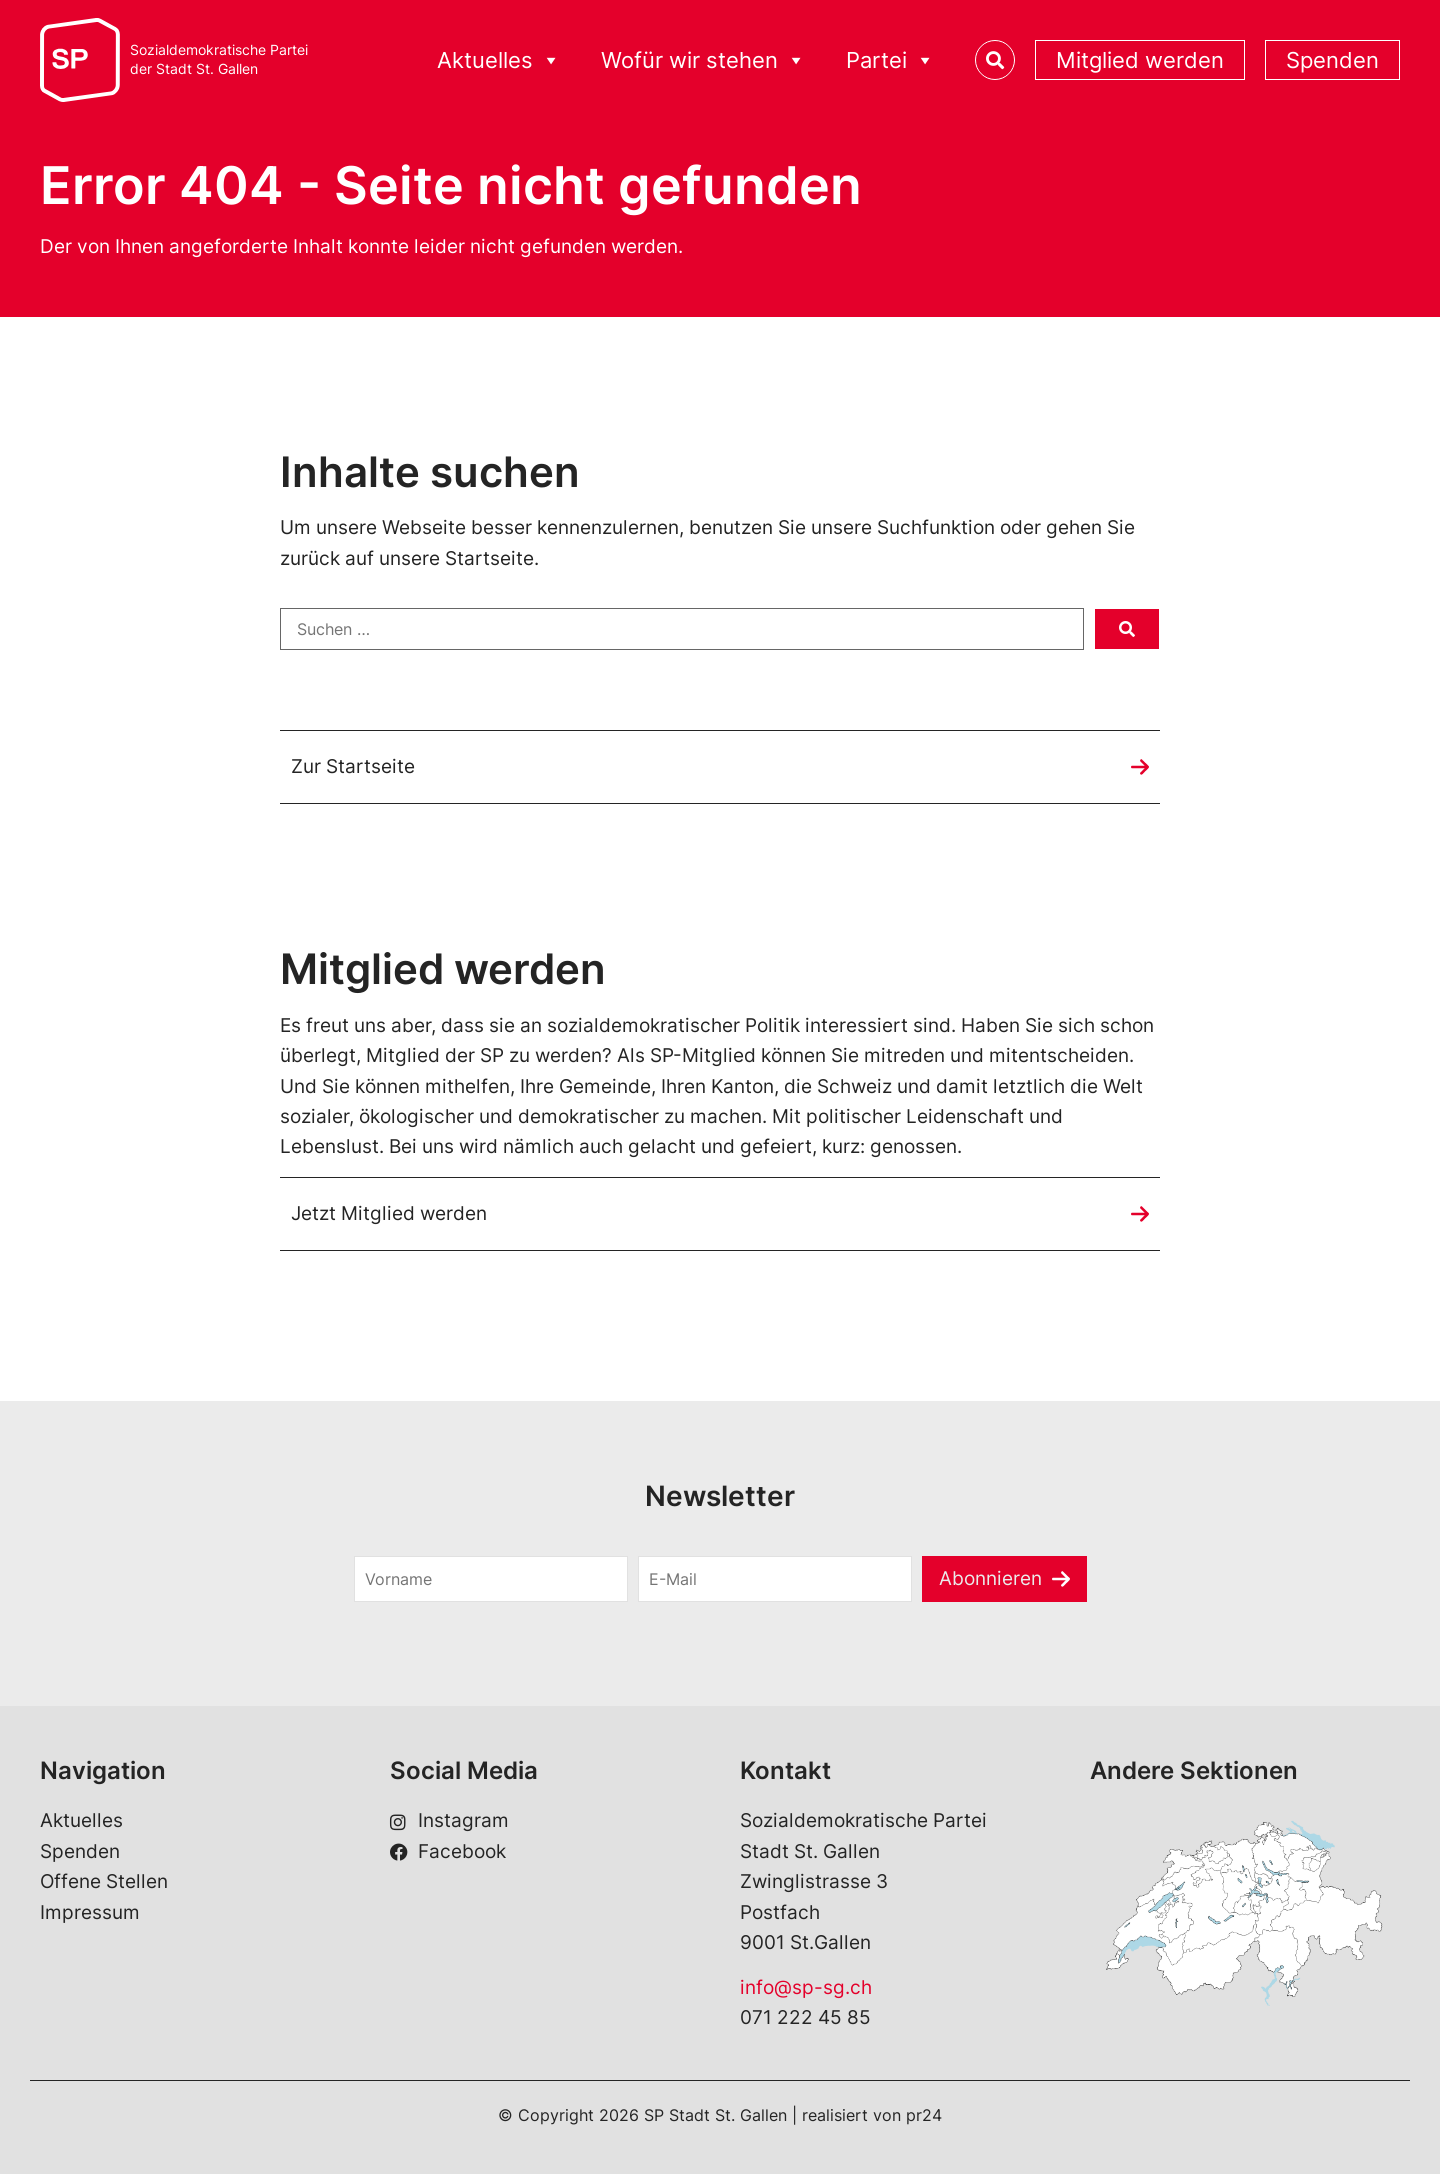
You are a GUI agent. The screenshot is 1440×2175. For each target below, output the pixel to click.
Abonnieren (990, 1578)
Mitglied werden (1140, 60)
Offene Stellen (104, 1882)
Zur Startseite (353, 766)
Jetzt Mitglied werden (389, 1213)
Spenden (1332, 60)
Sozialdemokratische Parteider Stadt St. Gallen (219, 59)
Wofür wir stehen (703, 60)
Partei (890, 60)
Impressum (90, 1912)
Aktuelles (499, 60)
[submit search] (1127, 629)
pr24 (924, 2116)
